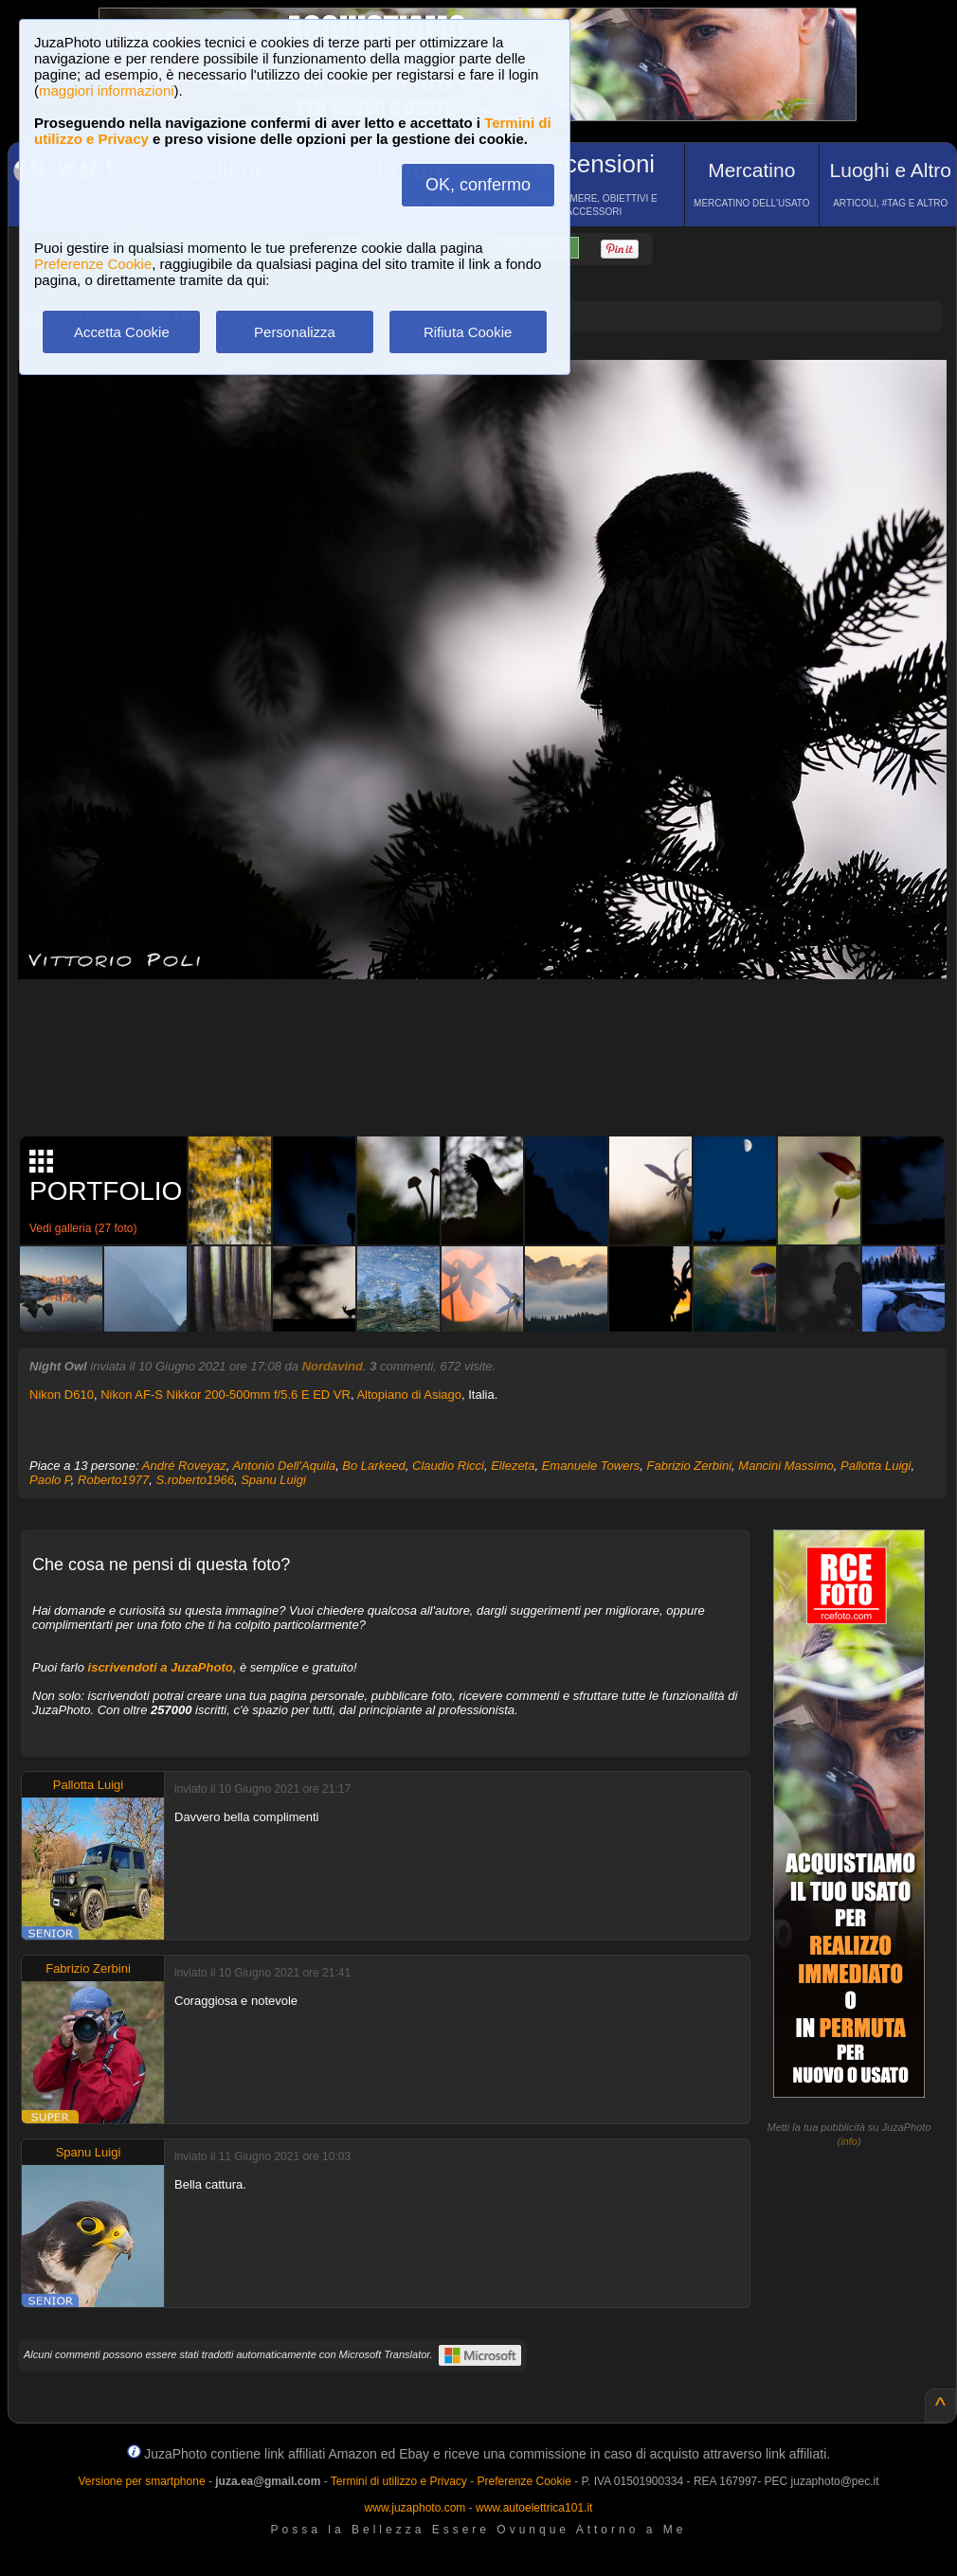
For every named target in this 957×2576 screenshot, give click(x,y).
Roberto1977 (113, 1480)
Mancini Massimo (785, 1465)
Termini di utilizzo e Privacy (399, 2481)
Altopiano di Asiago (408, 1394)
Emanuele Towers (591, 1465)
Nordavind (332, 1366)
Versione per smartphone (141, 2481)
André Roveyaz (184, 1465)
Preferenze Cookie (93, 264)
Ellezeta (512, 1465)
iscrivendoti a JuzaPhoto (160, 1667)
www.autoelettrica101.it (534, 2507)
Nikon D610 (61, 1394)
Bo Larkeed (374, 1465)
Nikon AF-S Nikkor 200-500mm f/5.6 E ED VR (225, 1394)
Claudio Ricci (448, 1465)
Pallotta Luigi (875, 1465)
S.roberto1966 (195, 1480)
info (849, 2141)
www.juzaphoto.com (415, 2507)
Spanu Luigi (273, 1480)
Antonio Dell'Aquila (283, 1465)
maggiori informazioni (106, 90)
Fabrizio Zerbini (689, 1465)
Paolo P (50, 1480)
